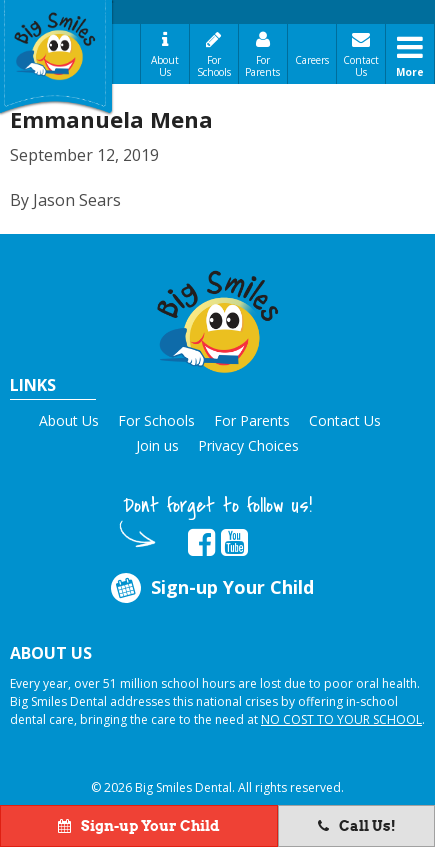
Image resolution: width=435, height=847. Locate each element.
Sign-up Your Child (211, 588)
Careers (312, 60)
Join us (157, 445)
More (410, 72)
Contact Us (361, 66)
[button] (218, 318)
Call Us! (357, 826)
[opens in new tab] (201, 543)
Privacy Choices (248, 445)
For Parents (262, 66)
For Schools (214, 66)
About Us (165, 66)
